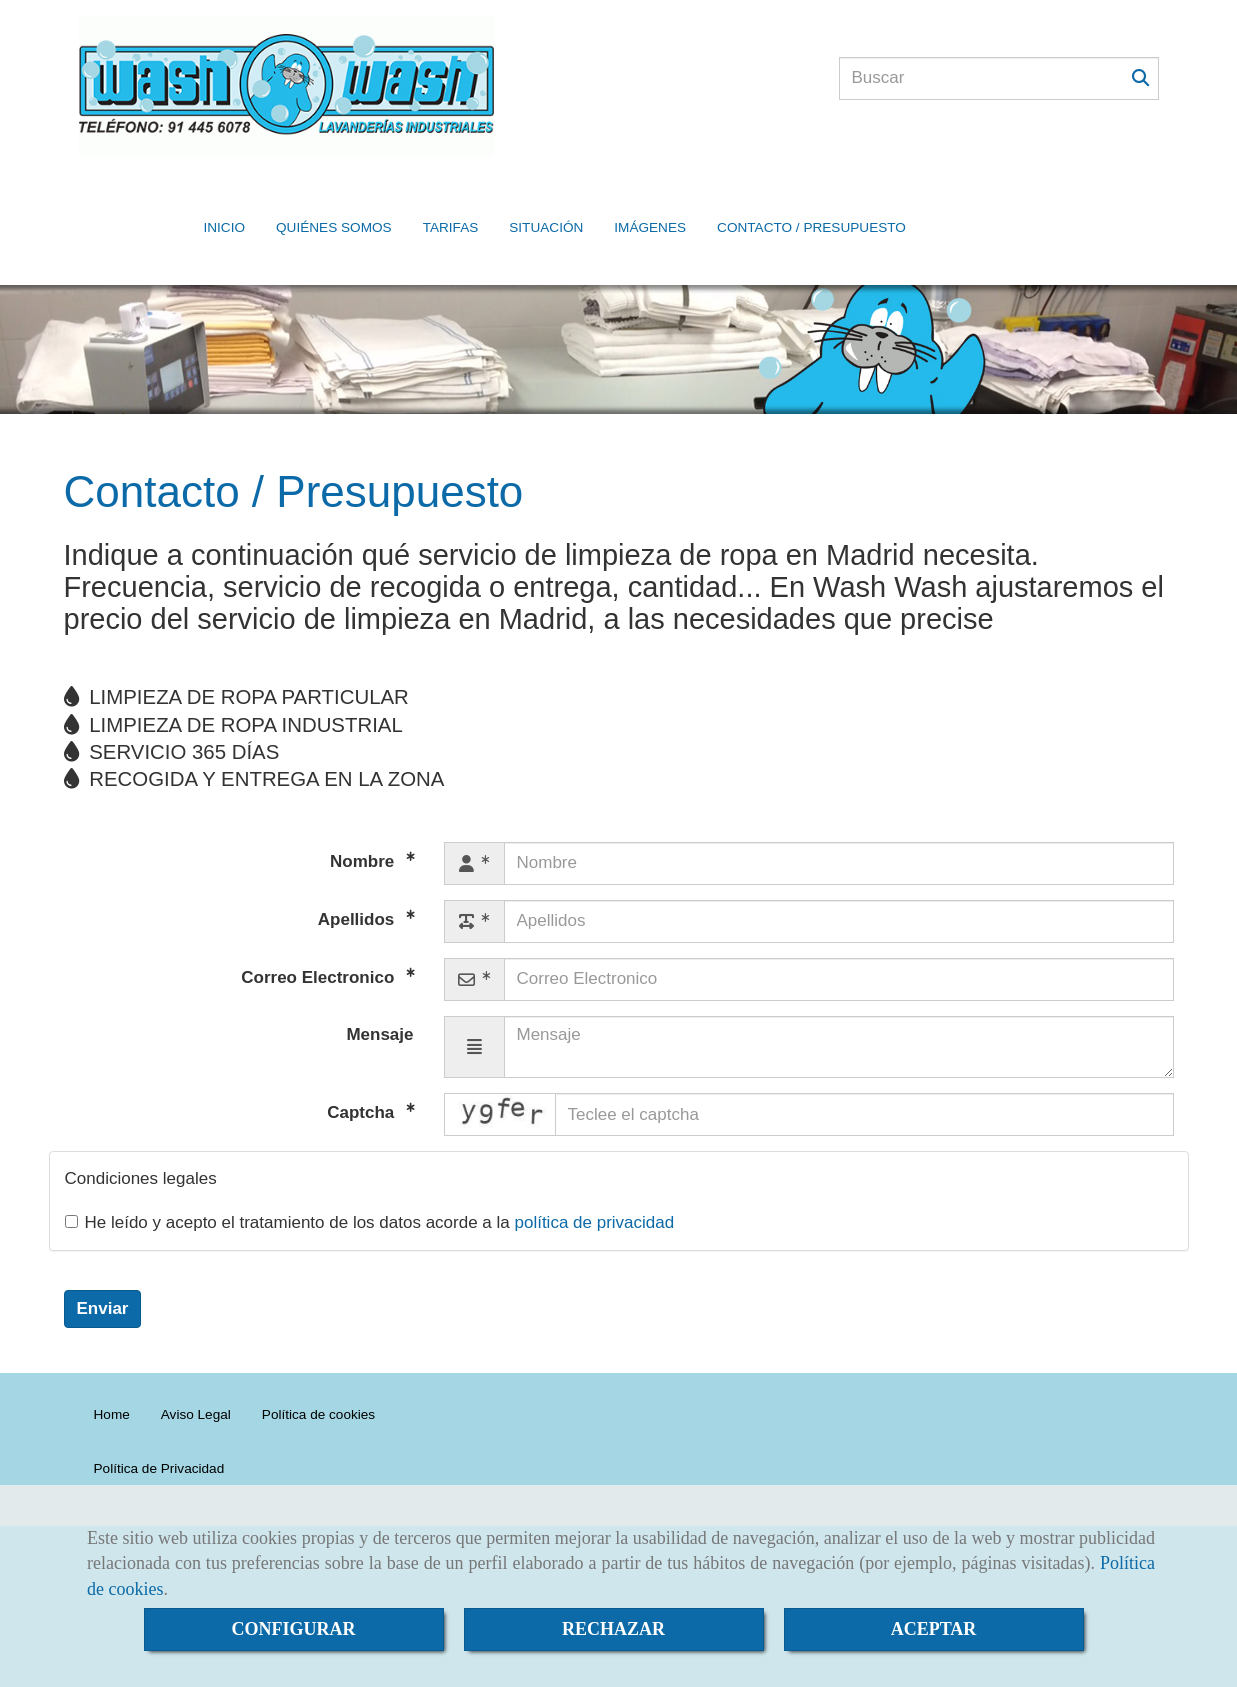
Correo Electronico (320, 932)
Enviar (103, 1263)
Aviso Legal (196, 1369)
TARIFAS (451, 197)
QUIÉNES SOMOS (334, 197)
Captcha (363, 1067)
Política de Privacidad (159, 1423)
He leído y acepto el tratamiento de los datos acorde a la (370, 1177)
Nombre (364, 816)
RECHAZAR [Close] (613, 1629)
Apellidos (358, 874)
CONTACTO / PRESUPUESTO (811, 197)
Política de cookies (318, 1369)
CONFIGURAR (294, 1629)
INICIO (225, 197)
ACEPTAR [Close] (934, 1629)
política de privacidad (594, 1177)
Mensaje (379, 989)
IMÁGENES (650, 197)
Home (112, 1369)
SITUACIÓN (546, 197)
